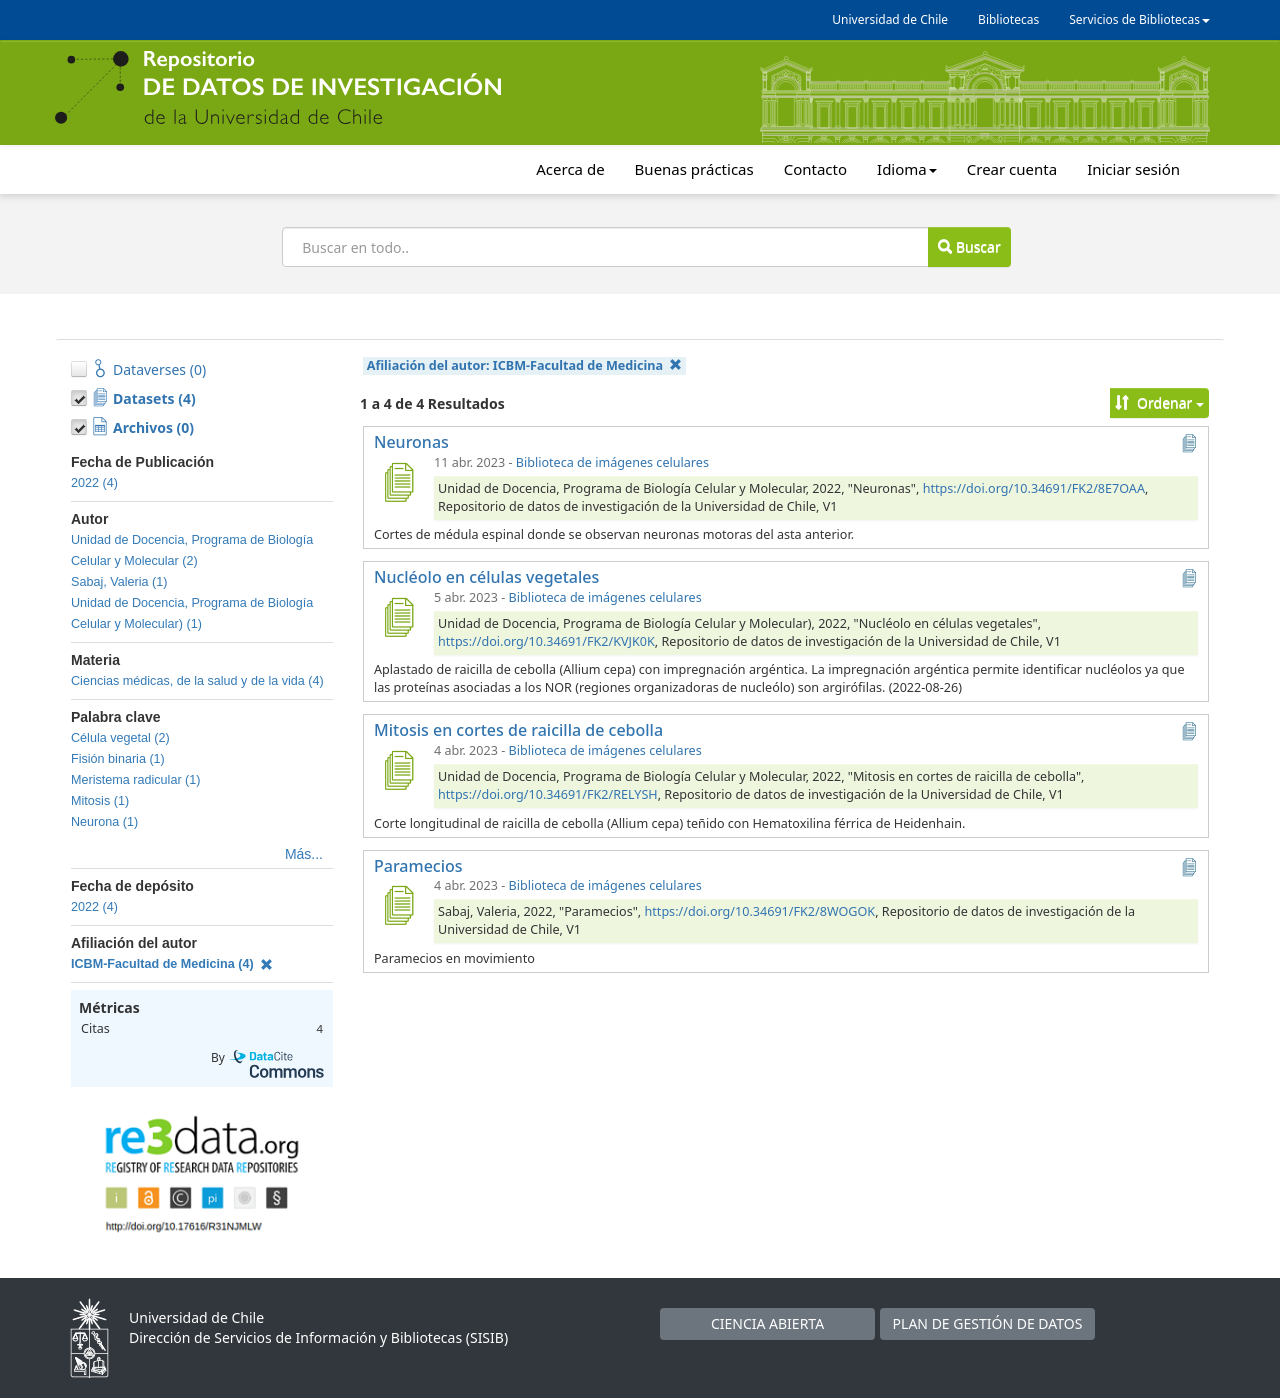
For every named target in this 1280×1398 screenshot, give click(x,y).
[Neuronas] (398, 482)
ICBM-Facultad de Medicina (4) (172, 964)
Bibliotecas (1008, 19)
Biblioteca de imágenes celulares (612, 462)
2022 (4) (94, 483)
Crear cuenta (1012, 169)
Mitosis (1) (100, 801)
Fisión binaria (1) (118, 759)
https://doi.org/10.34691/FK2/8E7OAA (1034, 488)
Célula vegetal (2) (120, 738)
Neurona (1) (104, 822)
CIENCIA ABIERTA (767, 1323)
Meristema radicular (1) (135, 780)
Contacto (815, 169)
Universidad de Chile (890, 19)
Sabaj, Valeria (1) (119, 582)
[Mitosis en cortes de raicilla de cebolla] (398, 770)
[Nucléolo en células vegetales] (398, 617)
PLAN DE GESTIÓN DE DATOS (988, 1323)
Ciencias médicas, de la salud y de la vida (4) (197, 681)
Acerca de (570, 169)
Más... (304, 854)
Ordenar (1159, 402)
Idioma (907, 169)
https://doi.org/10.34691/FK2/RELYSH (548, 794)
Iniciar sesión (1133, 169)
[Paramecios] (398, 905)
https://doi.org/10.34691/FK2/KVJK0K (546, 641)
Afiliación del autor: (525, 365)
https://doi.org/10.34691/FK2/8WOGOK (760, 911)
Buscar (969, 246)
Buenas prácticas (694, 169)
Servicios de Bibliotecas (1139, 19)
